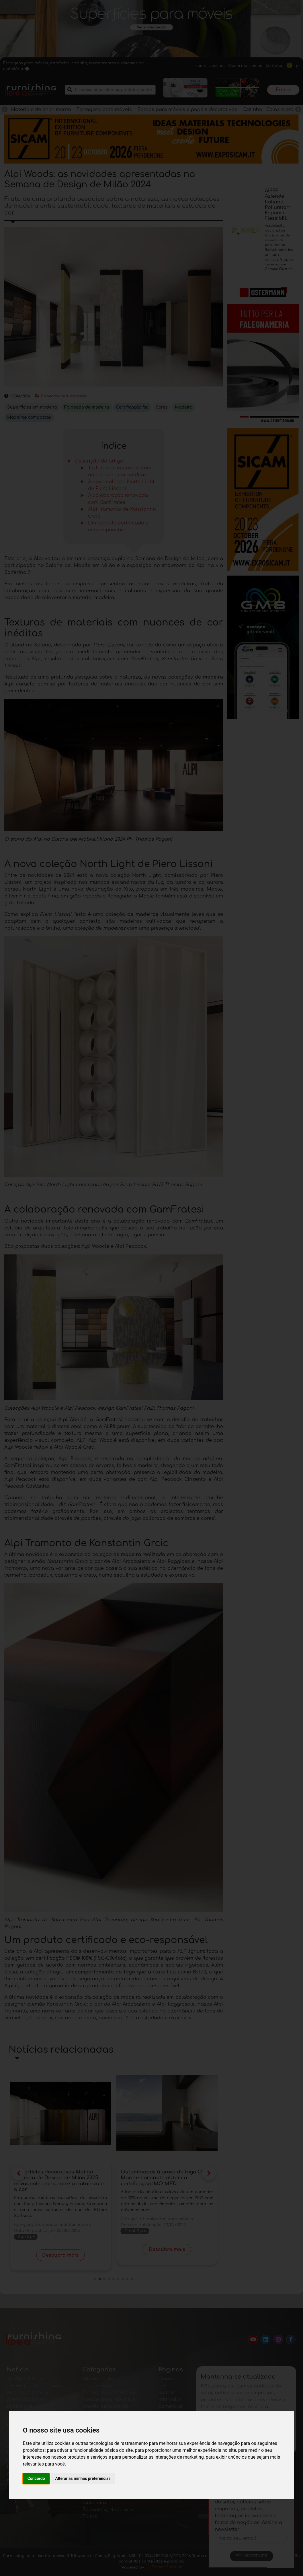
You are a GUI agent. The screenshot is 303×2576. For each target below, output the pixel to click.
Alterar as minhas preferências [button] (83, 2478)
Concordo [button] (36, 2478)
